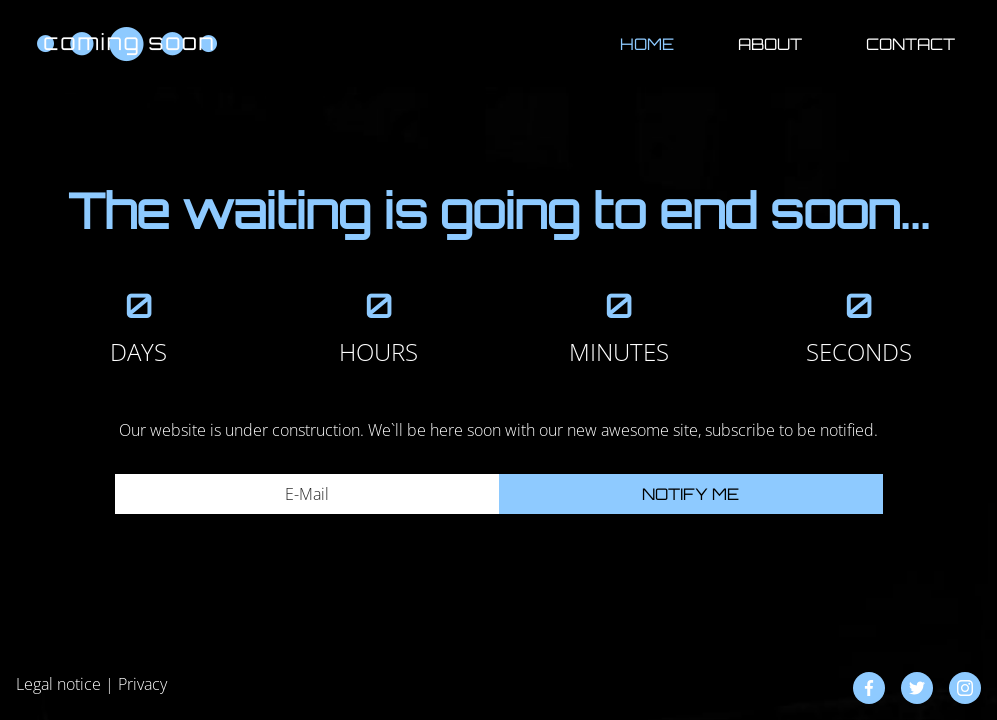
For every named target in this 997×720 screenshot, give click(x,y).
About (770, 44)
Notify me (690, 494)
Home (647, 44)
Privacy (142, 684)
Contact (910, 44)
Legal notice (58, 684)
